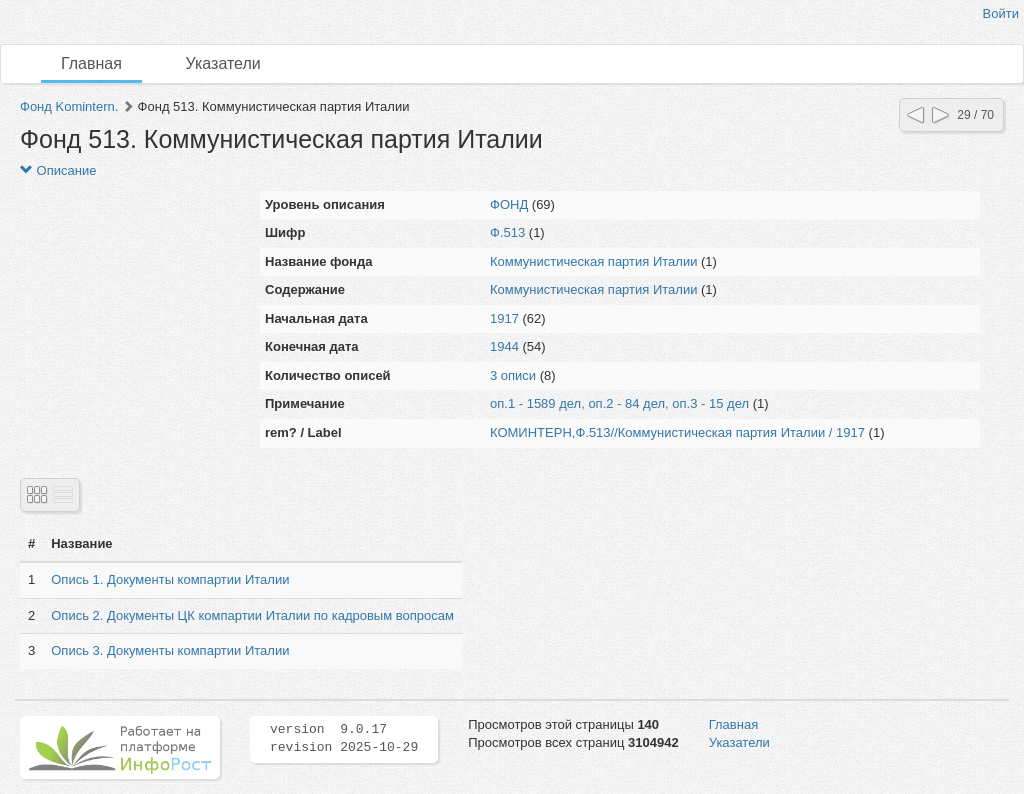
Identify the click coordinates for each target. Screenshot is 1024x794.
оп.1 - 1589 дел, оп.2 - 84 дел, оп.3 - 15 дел (619, 403)
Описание (58, 170)
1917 (504, 318)
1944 (504, 346)
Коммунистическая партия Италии (593, 261)
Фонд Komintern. (69, 106)
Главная (91, 63)
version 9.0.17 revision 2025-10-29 (344, 739)
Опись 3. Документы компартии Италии (170, 650)
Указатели (223, 63)
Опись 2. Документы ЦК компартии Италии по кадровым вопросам (252, 615)
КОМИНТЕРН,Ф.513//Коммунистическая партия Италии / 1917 (677, 432)
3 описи (513, 375)
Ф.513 (507, 232)
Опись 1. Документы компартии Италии (170, 579)
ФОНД (509, 204)
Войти (1001, 13)
